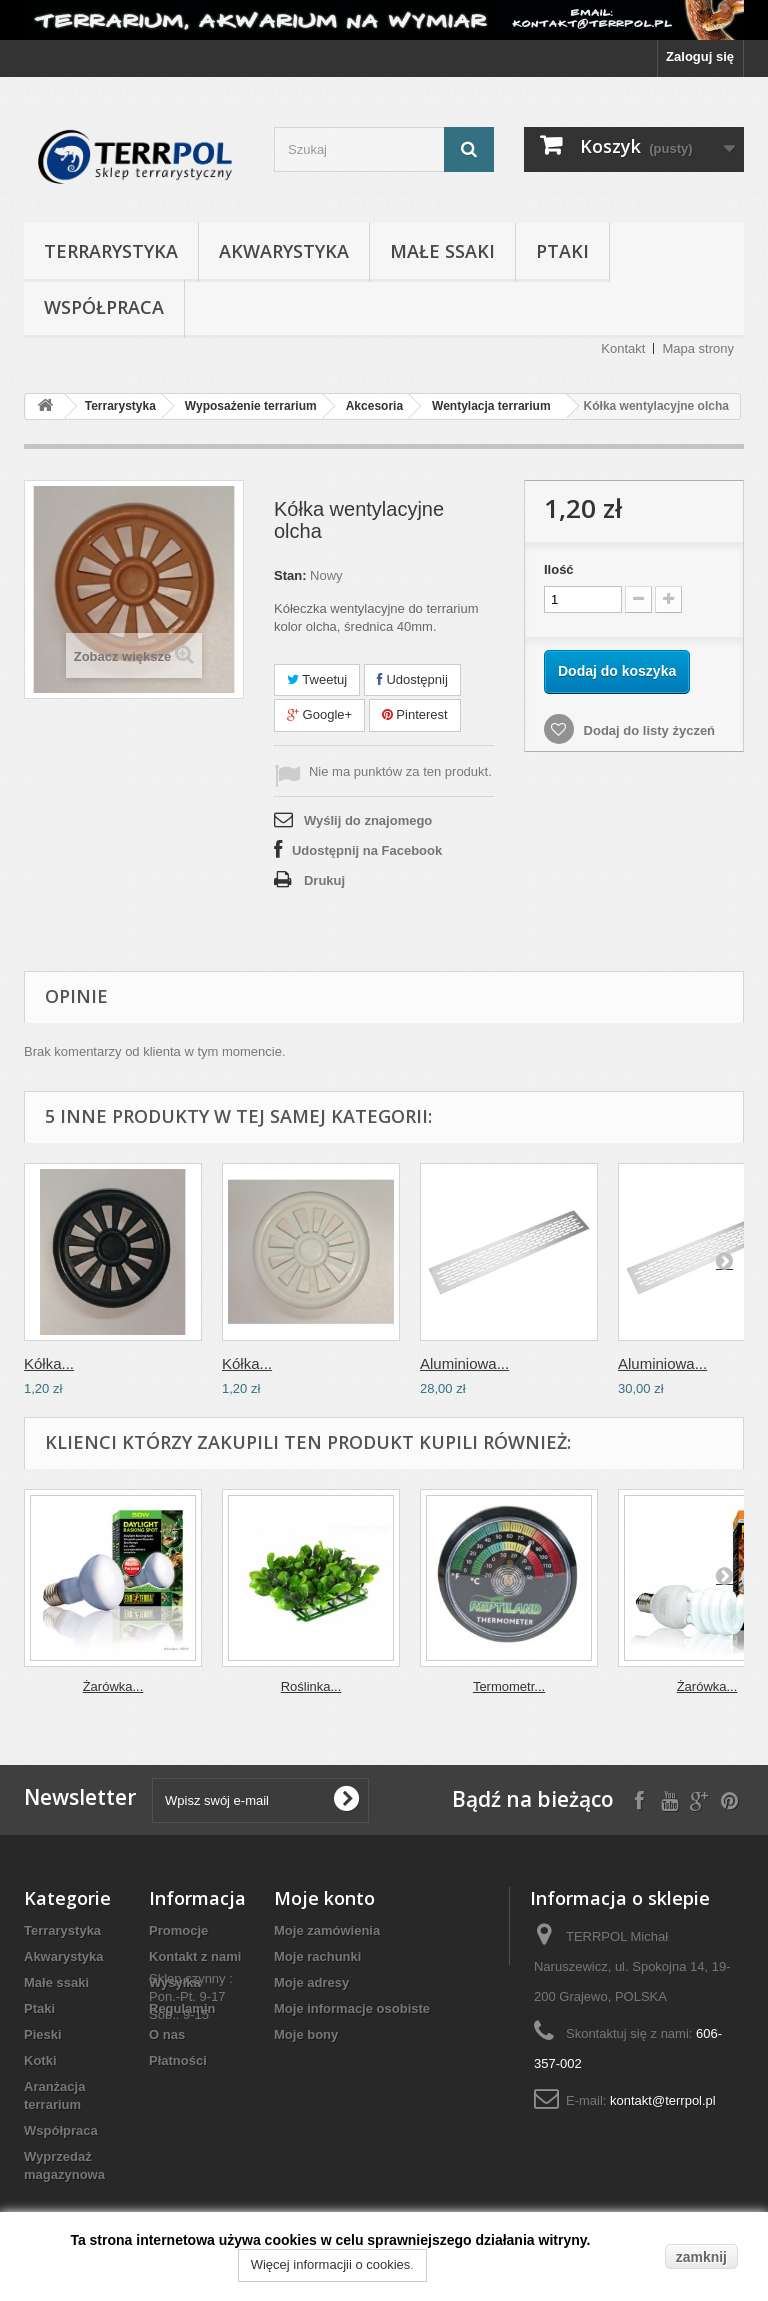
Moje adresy (311, 1982)
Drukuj (324, 880)
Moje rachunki (317, 1956)
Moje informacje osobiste (352, 2008)
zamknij (701, 2257)
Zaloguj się (700, 56)
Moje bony (306, 2034)
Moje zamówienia (327, 1930)
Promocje (178, 1930)
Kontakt (623, 348)
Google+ (319, 714)
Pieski (43, 2034)
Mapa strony (698, 348)
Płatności (178, 2060)
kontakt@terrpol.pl (663, 2100)
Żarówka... (113, 1686)
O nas (167, 2034)
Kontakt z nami (195, 1956)
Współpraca (104, 307)
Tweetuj (317, 679)
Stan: (290, 575)
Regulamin (182, 2008)
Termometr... (509, 1686)
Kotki (40, 2060)
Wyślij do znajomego (368, 820)
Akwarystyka (284, 251)
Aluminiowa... (464, 1363)
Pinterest (415, 714)
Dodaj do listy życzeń (647, 730)
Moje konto (324, 1898)
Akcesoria (374, 406)
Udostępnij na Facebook (367, 850)
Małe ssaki (442, 251)
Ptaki (562, 251)
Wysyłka (175, 1982)
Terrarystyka (111, 251)
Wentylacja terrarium (491, 406)
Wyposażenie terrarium (251, 406)
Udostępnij (412, 679)
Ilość (559, 569)
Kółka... (49, 1363)
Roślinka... (311, 1686)
